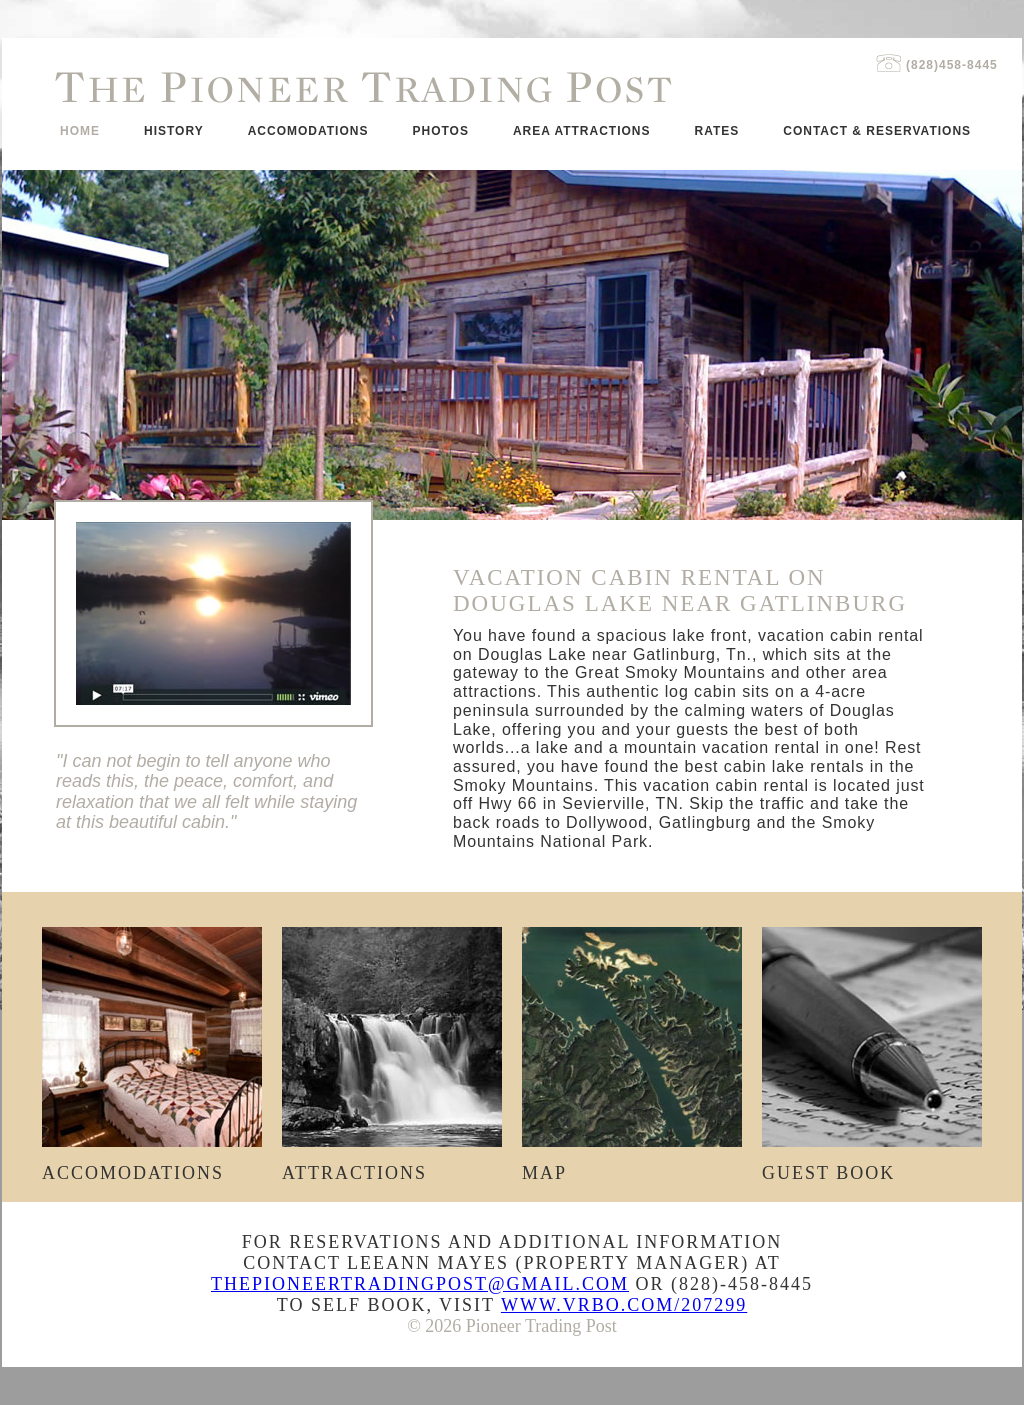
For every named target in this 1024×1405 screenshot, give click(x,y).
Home (80, 131)
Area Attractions (582, 131)
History (174, 131)
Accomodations (308, 131)
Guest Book (872, 1165)
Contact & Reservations (877, 131)
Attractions (392, 1165)
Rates (716, 131)
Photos (440, 131)
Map (632, 1165)
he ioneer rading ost (363, 87)
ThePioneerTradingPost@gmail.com (420, 1284)
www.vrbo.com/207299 (624, 1305)
